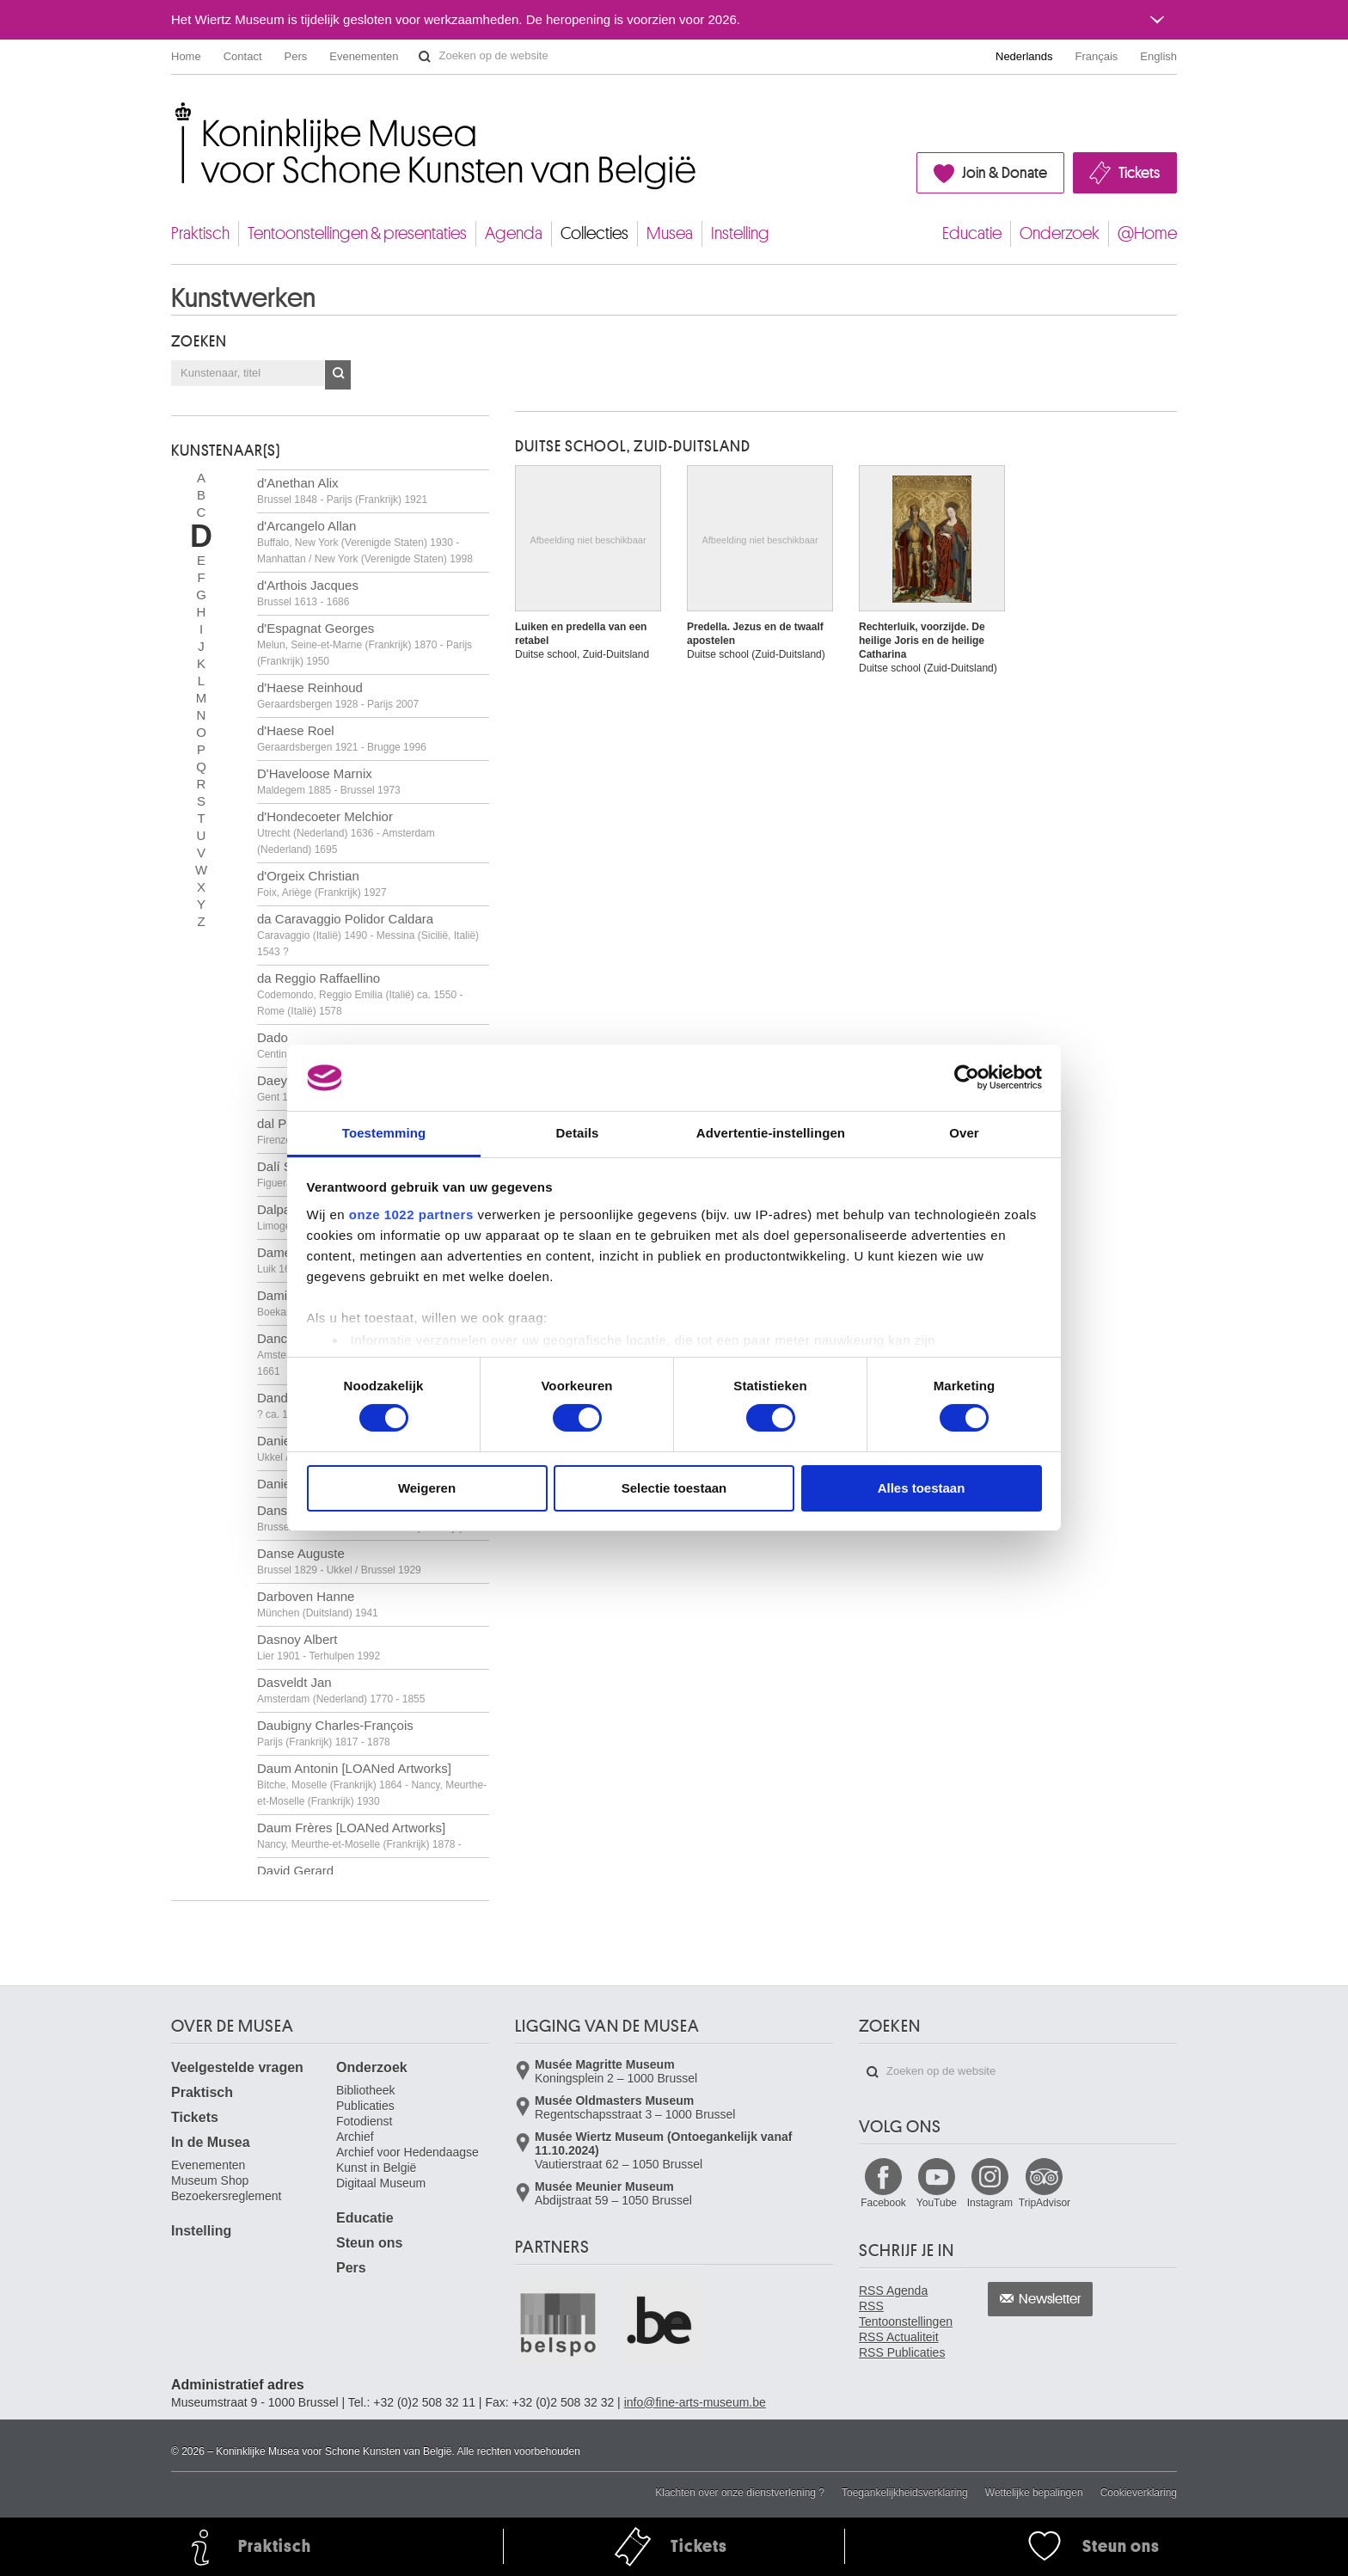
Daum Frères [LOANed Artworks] (359, 1835)
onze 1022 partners (411, 1214)
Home (186, 56)
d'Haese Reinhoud (338, 695)
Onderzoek (1060, 233)
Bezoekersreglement (226, 2196)
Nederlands (1024, 56)
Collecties (594, 233)
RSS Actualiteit (899, 2337)
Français (1096, 56)
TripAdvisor (1044, 2203)
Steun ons (369, 2243)
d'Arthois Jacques (307, 593)
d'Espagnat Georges (364, 644)
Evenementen (363, 56)
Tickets (1139, 173)
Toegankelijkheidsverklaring (905, 2493)
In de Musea (210, 2142)
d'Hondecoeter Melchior (346, 832)
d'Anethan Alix (342, 490)
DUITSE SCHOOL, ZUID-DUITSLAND (633, 446)
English (1158, 56)
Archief (355, 2137)
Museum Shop (209, 2180)
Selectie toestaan (674, 1488)
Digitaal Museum (381, 2183)
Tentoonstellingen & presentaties (357, 233)
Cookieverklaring (1138, 2493)
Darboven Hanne (317, 1604)
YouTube (936, 2203)
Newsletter (1050, 2299)
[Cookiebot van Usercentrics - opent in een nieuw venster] (967, 1077)
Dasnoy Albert (318, 1647)
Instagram (990, 2203)
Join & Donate (1004, 173)
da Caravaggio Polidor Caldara (368, 934)
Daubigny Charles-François (335, 1733)
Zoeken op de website (425, 56)
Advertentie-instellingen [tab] (770, 1132)
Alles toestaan (921, 1488)
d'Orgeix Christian (322, 883)
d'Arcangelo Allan (365, 541)
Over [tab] (964, 1132)
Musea (669, 233)
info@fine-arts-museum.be (695, 2402)
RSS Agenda (893, 2290)
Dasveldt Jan (341, 1690)
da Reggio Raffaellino (360, 994)
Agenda (513, 233)
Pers (296, 56)
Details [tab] (577, 1132)
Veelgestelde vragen (237, 2067)
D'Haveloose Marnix (329, 781)
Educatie (972, 233)
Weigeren (427, 1488)
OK (338, 374)
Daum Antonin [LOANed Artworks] (372, 1784)
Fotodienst (364, 2121)
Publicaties (365, 2106)
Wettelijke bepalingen (1034, 2493)
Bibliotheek (365, 2090)
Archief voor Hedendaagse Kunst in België (407, 2159)
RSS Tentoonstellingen (906, 2313)
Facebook (883, 2203)
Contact (243, 56)
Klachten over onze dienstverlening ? (739, 2493)
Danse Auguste (339, 1561)
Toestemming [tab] (384, 1132)
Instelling (740, 233)
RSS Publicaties (902, 2352)
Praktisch (200, 233)
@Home (1147, 233)
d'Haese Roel (341, 738)
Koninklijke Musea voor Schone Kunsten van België (174, 111)
